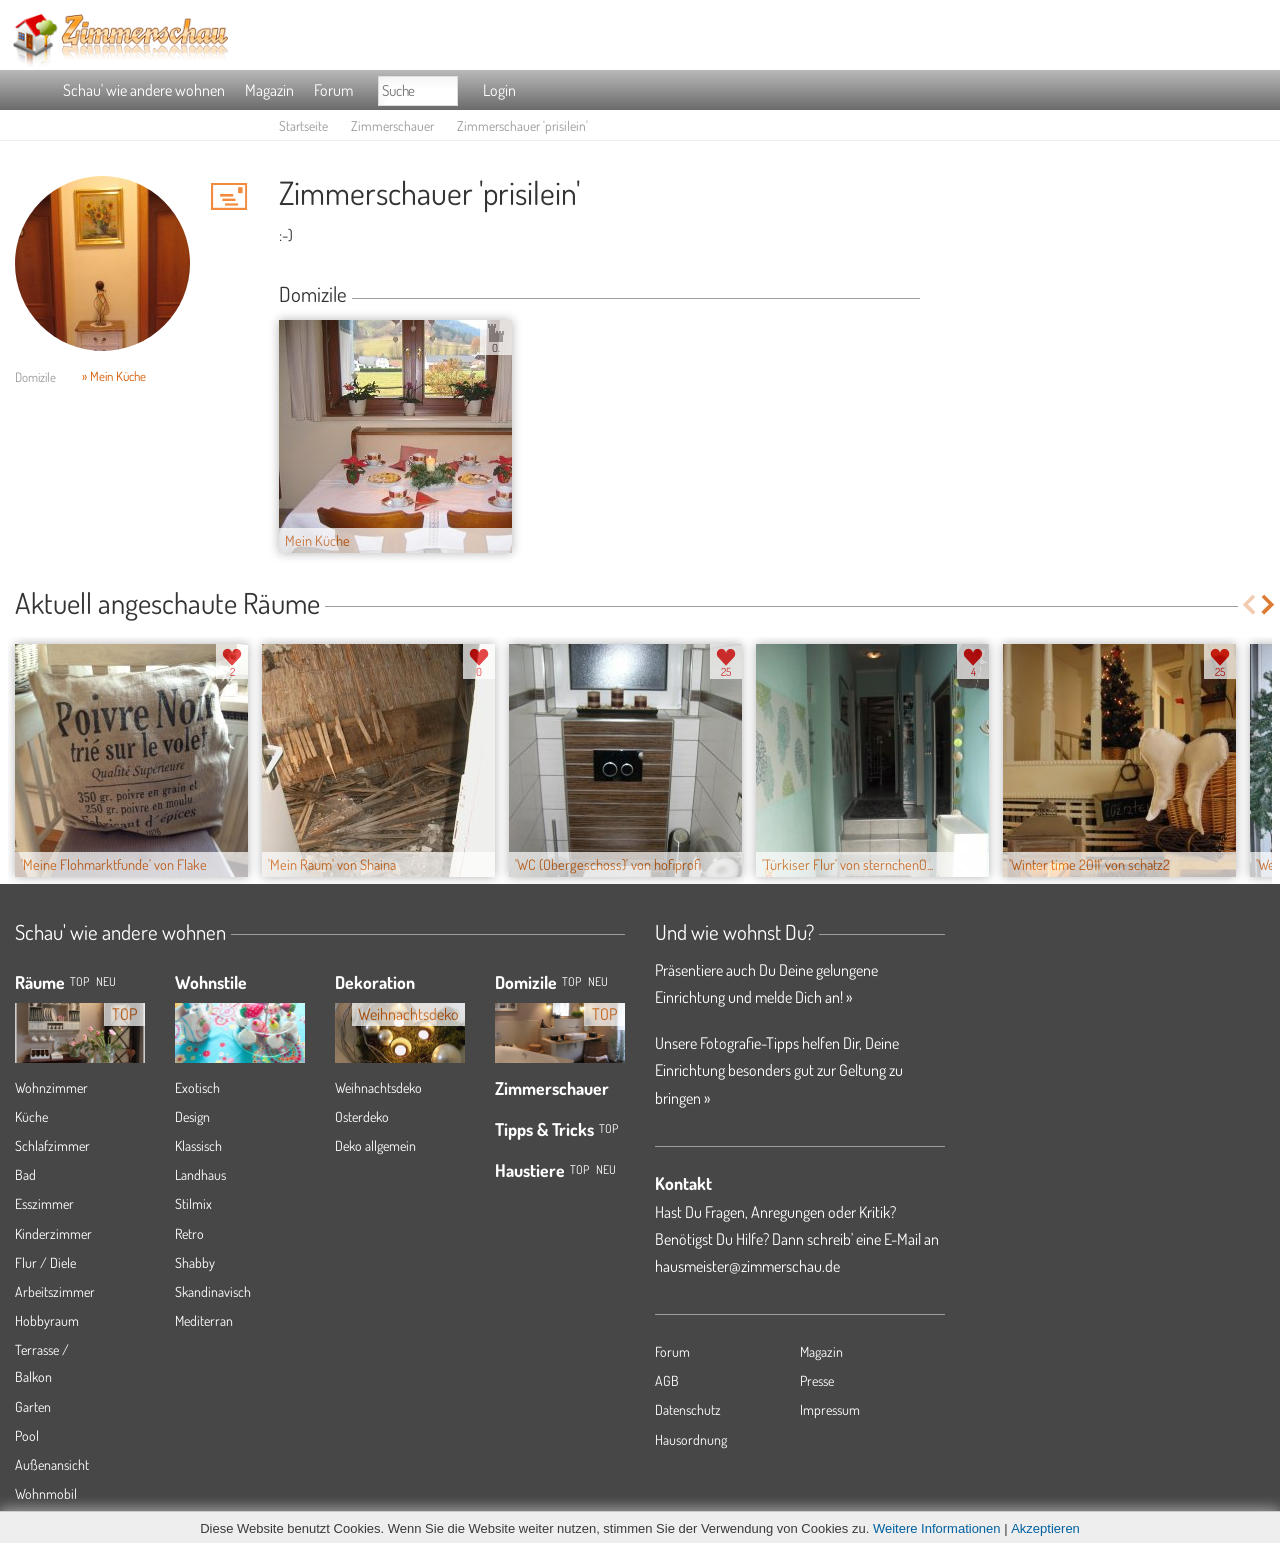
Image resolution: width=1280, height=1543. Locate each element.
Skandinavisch (213, 1291)
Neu (598, 981)
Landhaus (200, 1174)
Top (571, 981)
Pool (27, 1435)
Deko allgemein (375, 1145)
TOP (79, 981)
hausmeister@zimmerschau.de (747, 1266)
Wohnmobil (46, 1493)
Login (499, 90)
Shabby (195, 1262)
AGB (667, 1380)
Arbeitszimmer (55, 1291)
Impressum (830, 1409)
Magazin (269, 90)
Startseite (303, 125)
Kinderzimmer (53, 1233)
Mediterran (204, 1320)
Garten (33, 1406)
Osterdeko (362, 1116)
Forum (333, 90)
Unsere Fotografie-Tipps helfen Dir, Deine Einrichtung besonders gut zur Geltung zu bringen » (779, 1070)
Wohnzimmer (51, 1087)
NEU (106, 981)
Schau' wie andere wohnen (144, 90)
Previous (1248, 604)
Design (192, 1116)
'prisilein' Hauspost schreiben (229, 196)
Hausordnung (691, 1439)
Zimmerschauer (392, 125)
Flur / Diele (45, 1262)
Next (1269, 604)
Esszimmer (44, 1203)
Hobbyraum (47, 1320)
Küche (31, 1116)
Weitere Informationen (937, 1528)
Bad (25, 1174)
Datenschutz (688, 1409)
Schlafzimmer (52, 1145)
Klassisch (198, 1145)
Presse (817, 1380)
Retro (189, 1233)
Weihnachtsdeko (378, 1087)
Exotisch (197, 1087)
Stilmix (193, 1203)
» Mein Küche (114, 376)
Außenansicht (52, 1464)
